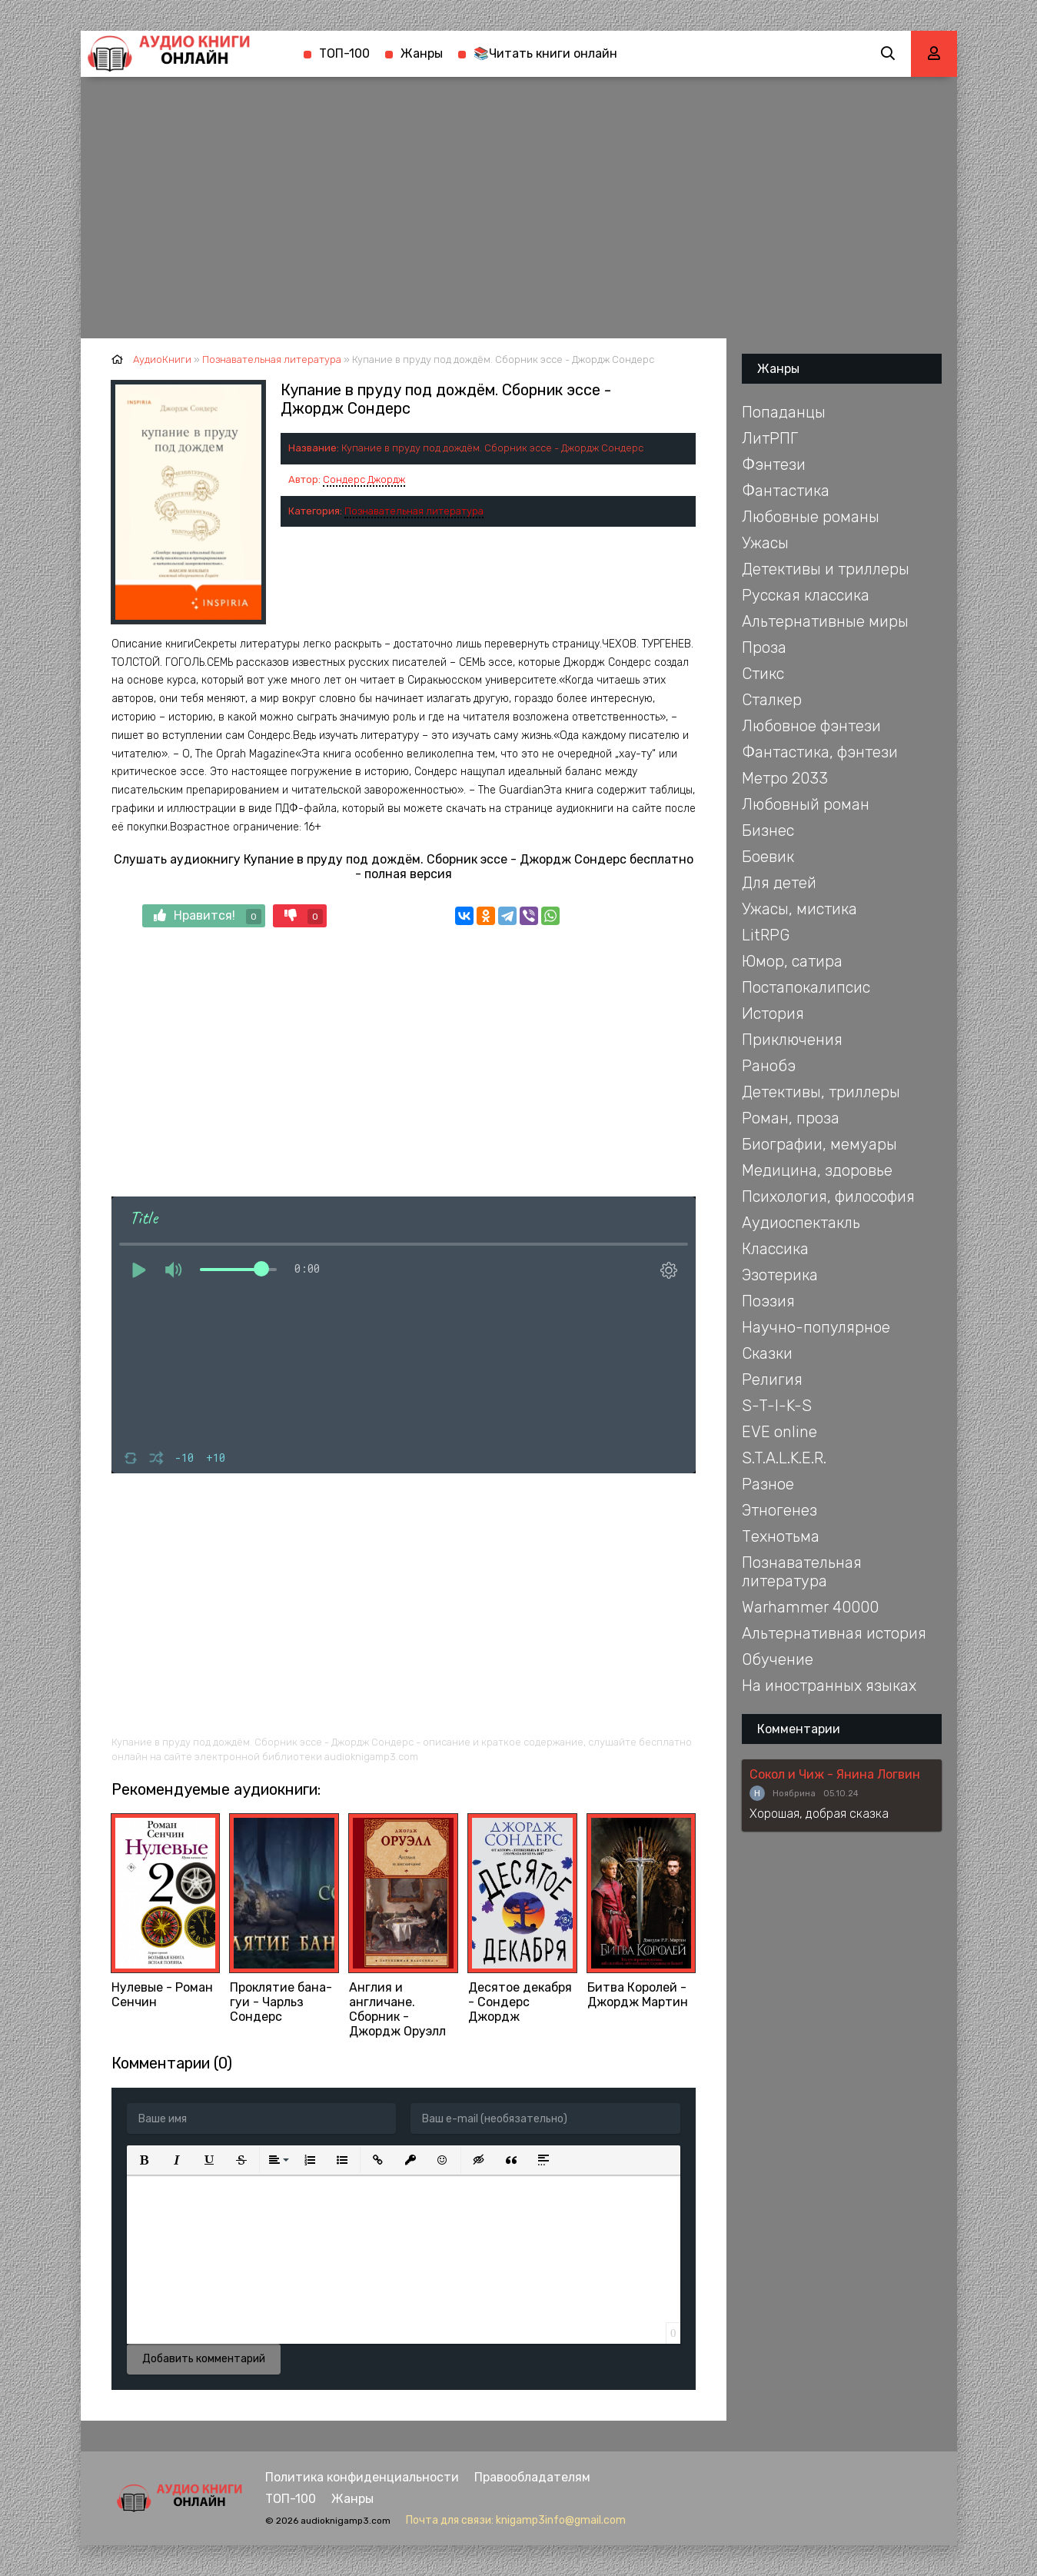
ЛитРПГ (770, 438)
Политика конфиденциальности (362, 2477)
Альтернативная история (834, 1633)
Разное (768, 1484)
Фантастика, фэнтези (820, 752)
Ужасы (765, 543)
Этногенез (779, 1510)
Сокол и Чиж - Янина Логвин (834, 1774)
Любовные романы (810, 517)
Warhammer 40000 (810, 1607)
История (773, 1013)
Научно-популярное (816, 1327)
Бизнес (768, 830)
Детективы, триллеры (821, 1092)
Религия (772, 1379)
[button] (144, 2160)
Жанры (422, 53)
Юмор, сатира (792, 961)
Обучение (777, 1659)
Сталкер (772, 700)
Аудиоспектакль (801, 1222)
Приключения (792, 1039)
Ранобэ (769, 1066)
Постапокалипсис (806, 987)
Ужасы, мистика (799, 909)
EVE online (779, 1432)
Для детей (779, 883)
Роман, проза (790, 1118)
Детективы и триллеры (825, 569)
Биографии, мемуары (819, 1144)
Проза (764, 647)
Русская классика (805, 595)
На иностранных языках (829, 1685)
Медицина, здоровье (817, 1170)
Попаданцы (784, 412)
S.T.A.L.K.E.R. (784, 1458)
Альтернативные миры (825, 621)
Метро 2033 (785, 778)
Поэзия (768, 1301)
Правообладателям (532, 2477)
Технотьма (780, 1536)
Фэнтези (774, 464)
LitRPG (765, 935)
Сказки (767, 1353)
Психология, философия (828, 1196)
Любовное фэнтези (811, 726)
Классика (775, 1249)
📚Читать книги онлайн (545, 53)
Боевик (768, 856)
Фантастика (785, 490)
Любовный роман (805, 804)
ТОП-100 (344, 53)
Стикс (763, 673)
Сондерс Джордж (364, 479)
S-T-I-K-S (777, 1405)
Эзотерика (780, 1275)
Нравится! (207, 916)
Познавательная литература (414, 511)
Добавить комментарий (203, 2358)
